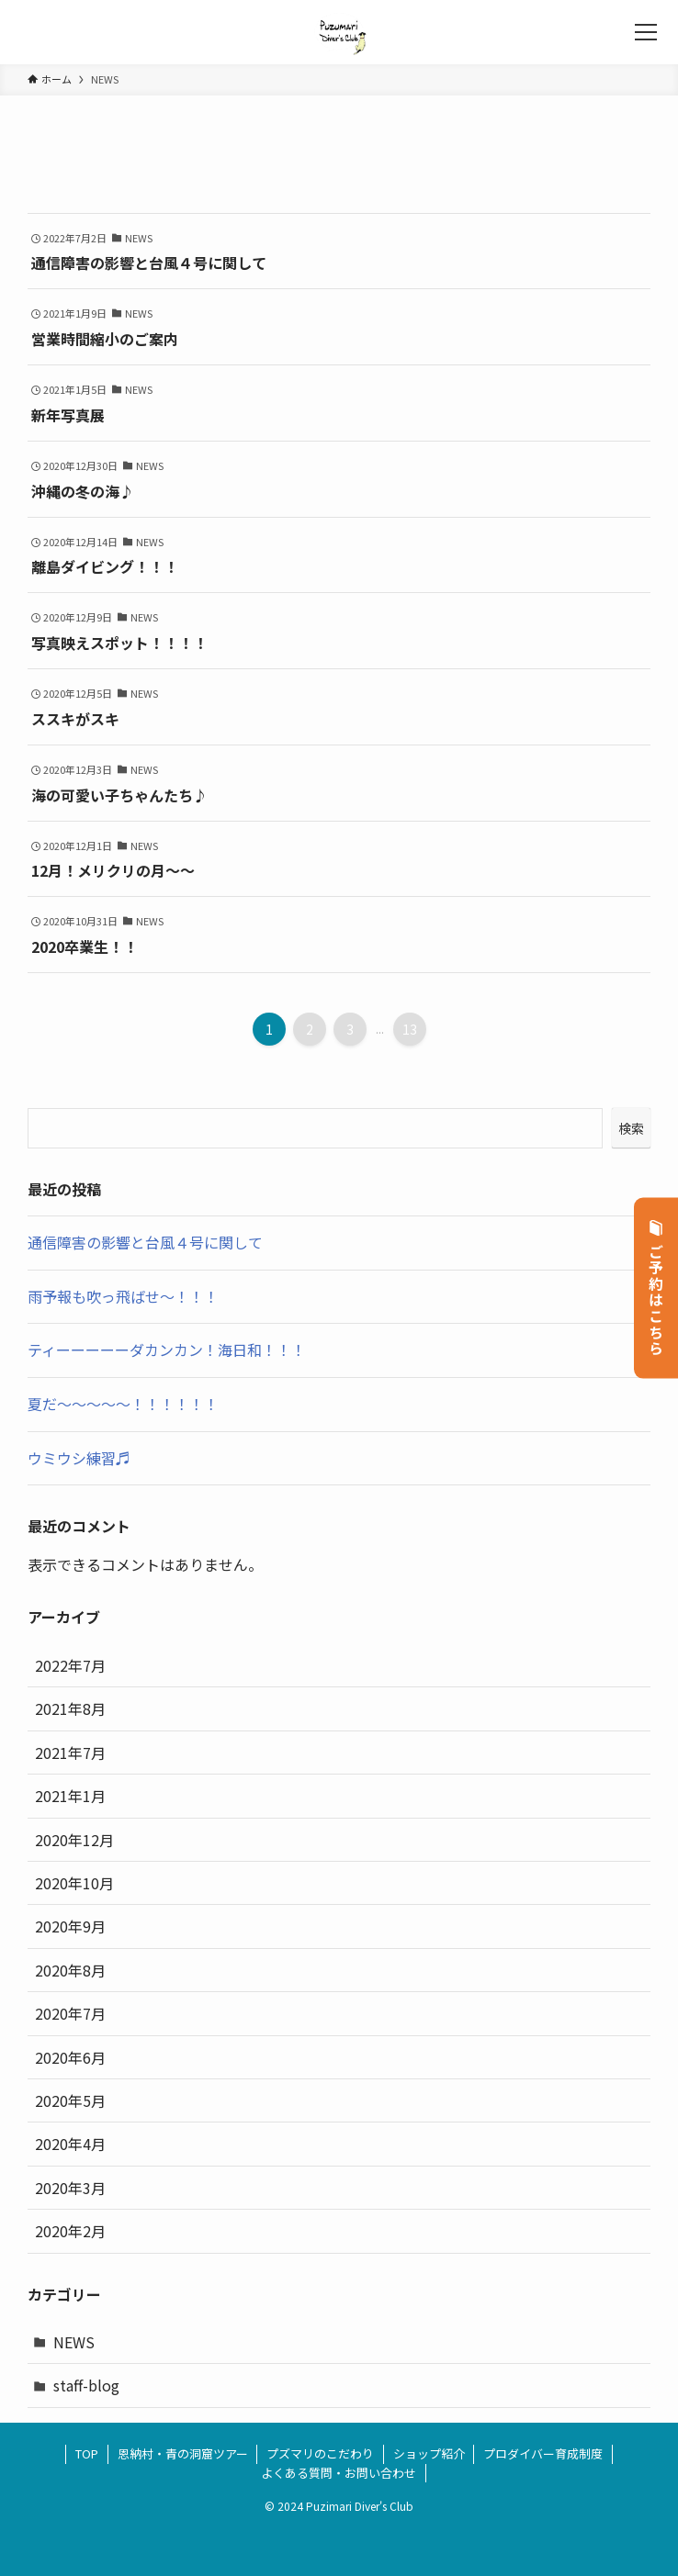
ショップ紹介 (429, 2453)
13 (409, 1029)
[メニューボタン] (646, 32)
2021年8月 (70, 1708)
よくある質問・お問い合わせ (338, 2472)
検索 (631, 1128)
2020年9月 (70, 1926)
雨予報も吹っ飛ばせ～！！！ (123, 1296)
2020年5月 (70, 2100)
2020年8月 (70, 1970)
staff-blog (86, 2385)
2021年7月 (70, 1753)
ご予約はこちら (656, 1288)
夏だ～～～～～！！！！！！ (123, 1404)
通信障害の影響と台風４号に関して (145, 1242)
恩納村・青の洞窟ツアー (183, 2453)
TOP (86, 2453)
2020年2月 (70, 2231)
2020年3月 (70, 2188)
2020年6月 (70, 2057)
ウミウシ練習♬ (79, 1458)
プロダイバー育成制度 (543, 2453)
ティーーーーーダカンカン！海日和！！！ (167, 1349)
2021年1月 (70, 1796)
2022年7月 (70, 1665)
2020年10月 (74, 1883)
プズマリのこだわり (320, 2453)
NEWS (74, 2342)
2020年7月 (70, 2013)
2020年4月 (70, 2144)
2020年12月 (74, 1840)
